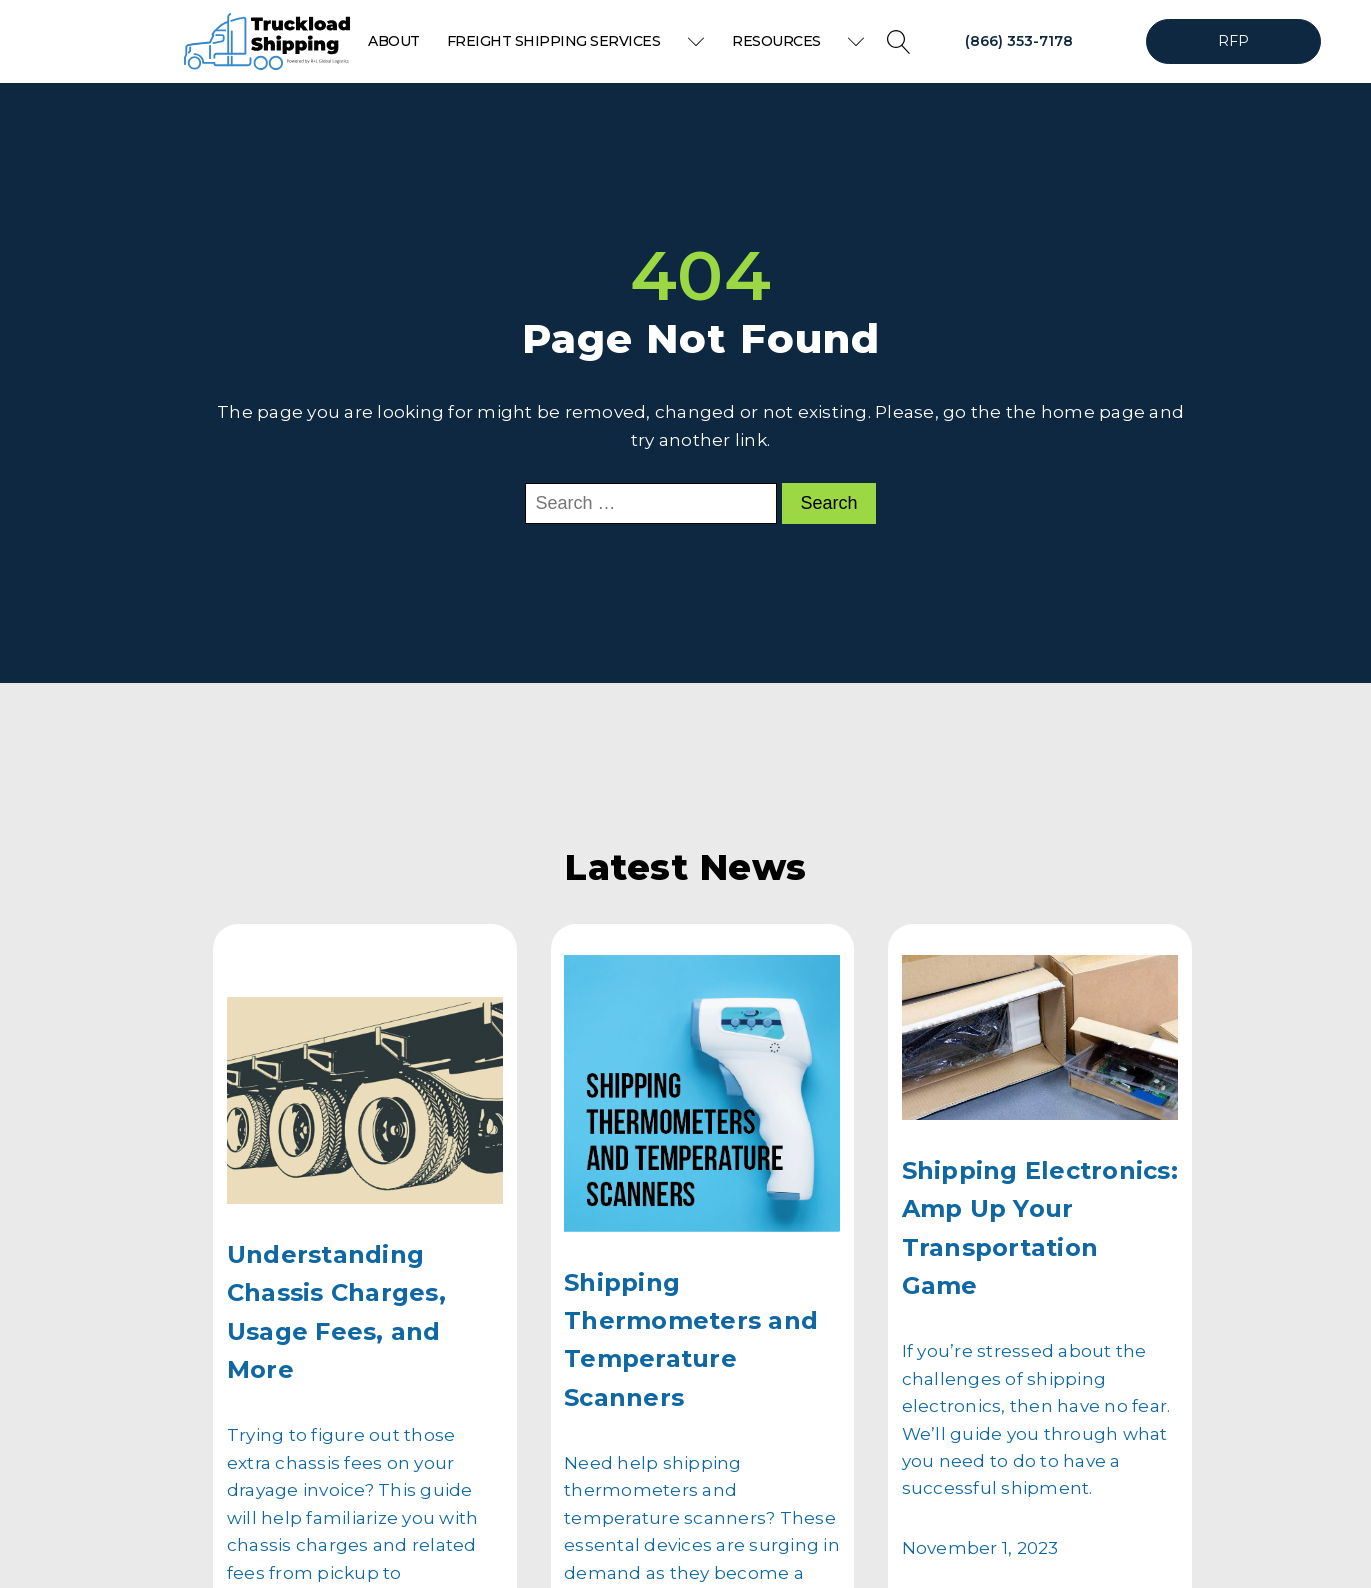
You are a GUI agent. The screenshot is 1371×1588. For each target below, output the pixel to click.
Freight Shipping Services (576, 41)
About (394, 41)
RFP (1234, 41)
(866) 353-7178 (1019, 41)
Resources (798, 41)
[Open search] (899, 42)
